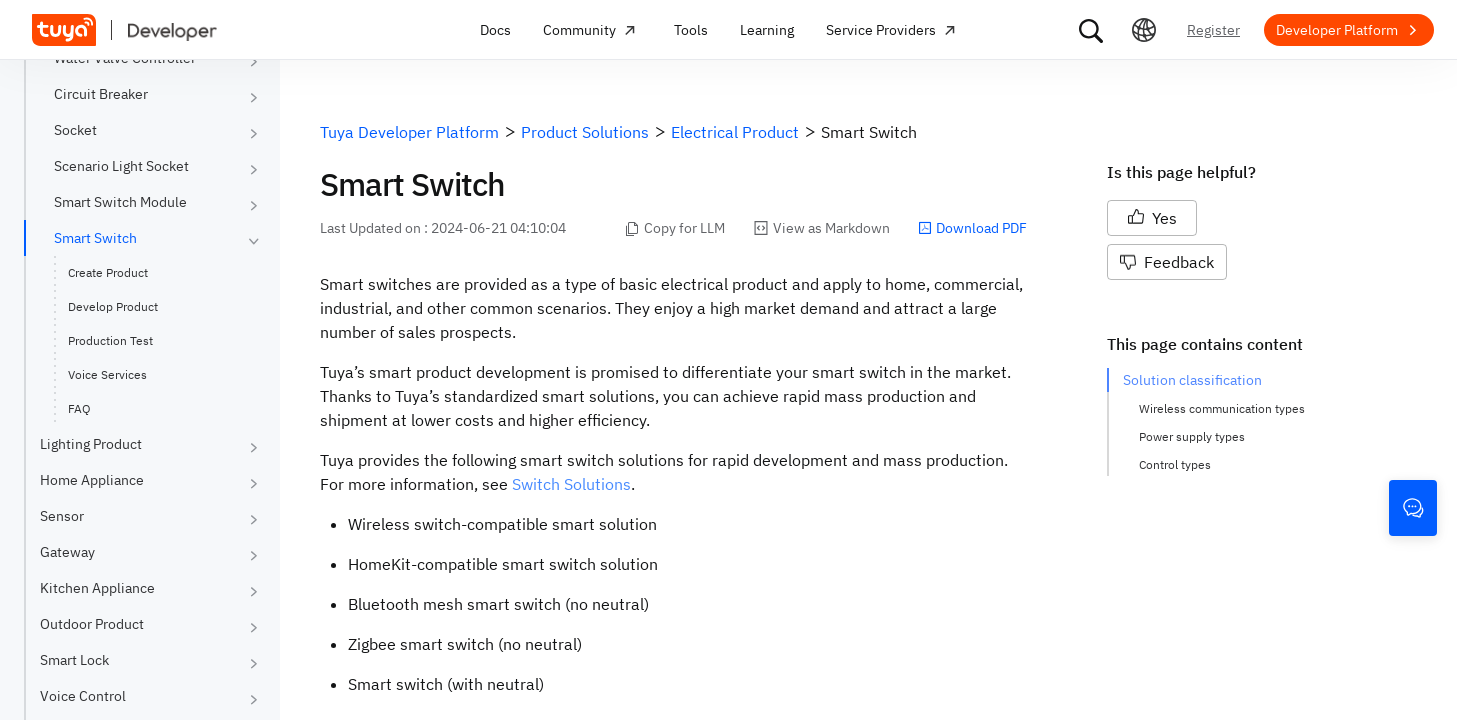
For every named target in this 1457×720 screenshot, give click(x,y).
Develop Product (113, 306)
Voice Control (83, 696)
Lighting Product (91, 444)
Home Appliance (92, 480)
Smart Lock (74, 660)
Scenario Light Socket (121, 166)
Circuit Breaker (101, 94)
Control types (1175, 464)
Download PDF (972, 228)
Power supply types (1192, 436)
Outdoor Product (92, 624)
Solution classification (1192, 380)
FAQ (79, 408)
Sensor (62, 516)
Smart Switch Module (120, 202)
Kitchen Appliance (97, 588)
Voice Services (107, 374)
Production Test (110, 340)
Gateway (67, 552)
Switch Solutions (571, 484)
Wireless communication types (1222, 408)
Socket (75, 130)
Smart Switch (95, 238)
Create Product (108, 272)
